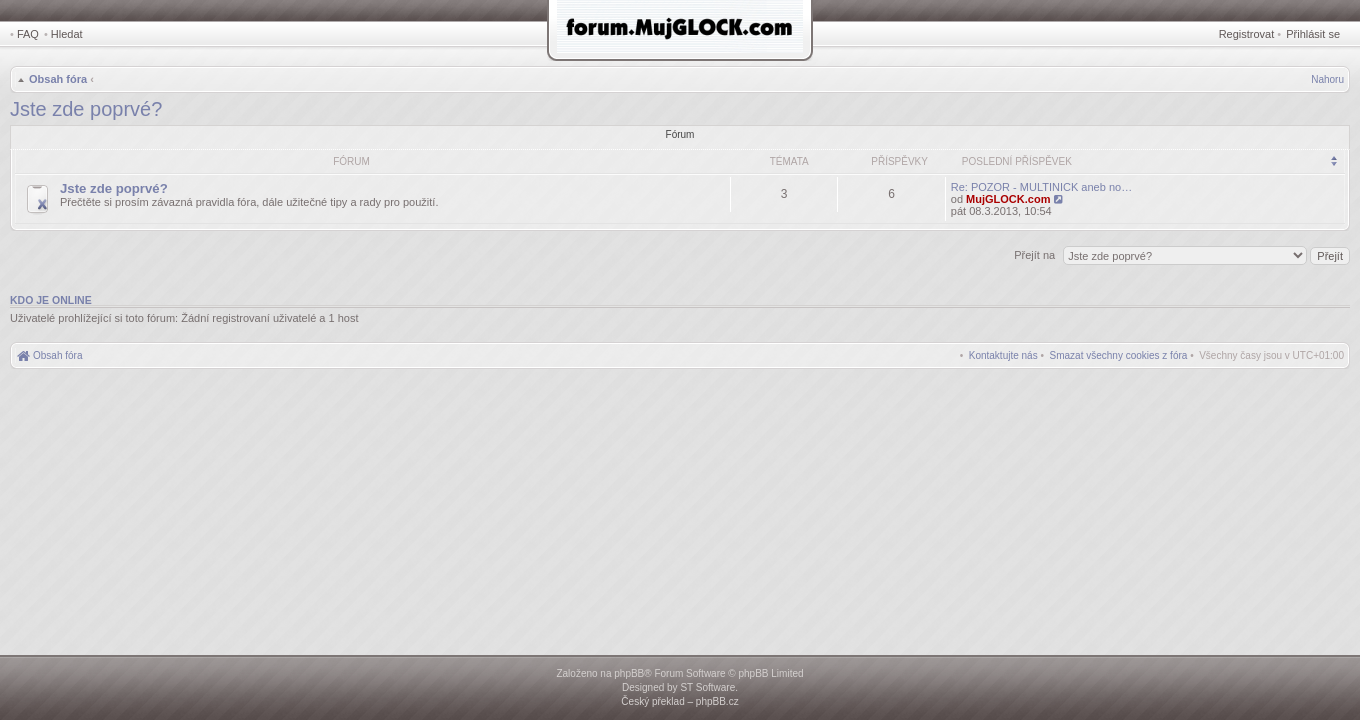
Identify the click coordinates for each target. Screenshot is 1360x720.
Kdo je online (51, 300)
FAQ (28, 34)
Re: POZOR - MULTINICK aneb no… (1041, 187)
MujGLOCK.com (1008, 199)
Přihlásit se (1313, 34)
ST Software (707, 687)
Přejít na (1036, 255)
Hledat (67, 34)
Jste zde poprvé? (86, 109)
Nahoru (1327, 79)
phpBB (629, 673)
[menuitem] (1119, 355)
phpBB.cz (717, 701)
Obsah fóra (58, 79)
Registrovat (1247, 34)
